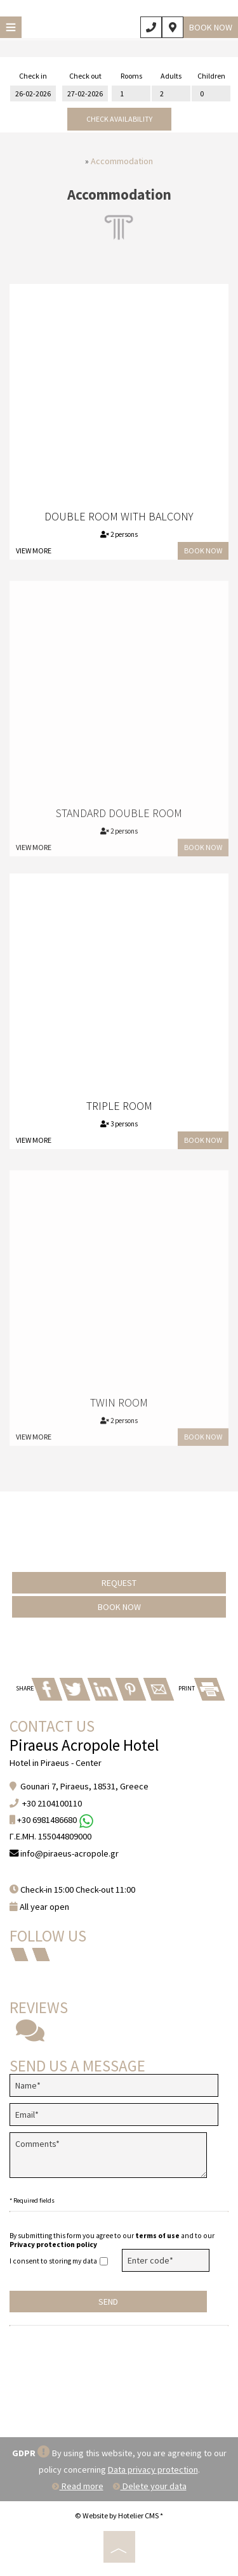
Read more (77, 2486)
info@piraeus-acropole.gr (69, 1853)
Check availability (119, 119)
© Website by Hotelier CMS (117, 2515)
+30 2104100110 (52, 1803)
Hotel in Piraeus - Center (56, 1762)
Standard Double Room (119, 821)
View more (33, 550)
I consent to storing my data (59, 2261)
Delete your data (150, 2486)
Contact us (52, 1726)
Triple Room (119, 1105)
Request (119, 1582)
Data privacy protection (153, 2469)
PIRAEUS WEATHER (119, 2380)
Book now (210, 27)
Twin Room (119, 1410)
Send (108, 2301)
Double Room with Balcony (119, 516)
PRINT (200, 1688)
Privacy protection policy (53, 2244)
